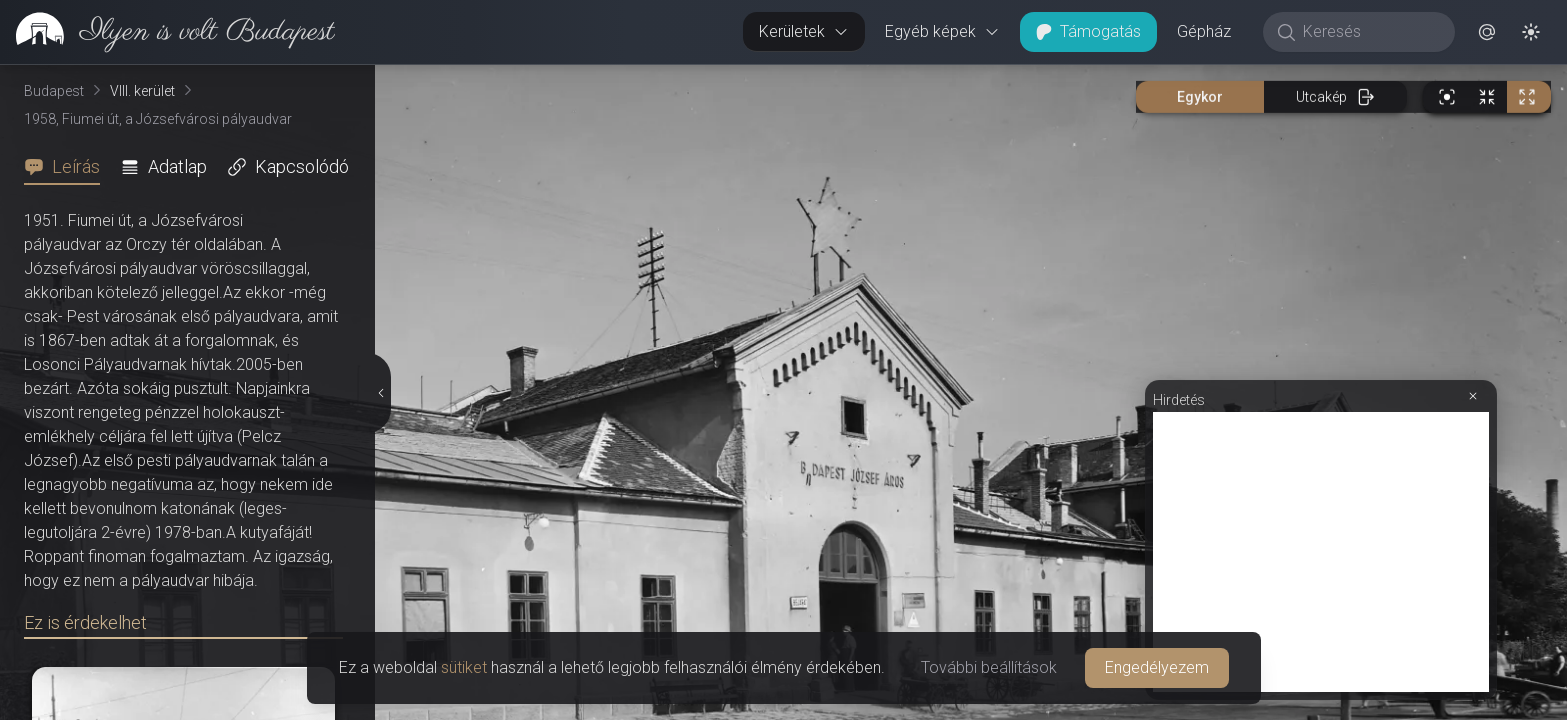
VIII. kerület (142, 91)
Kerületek (804, 31)
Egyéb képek (942, 31)
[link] (167, 32)
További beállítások (989, 667)
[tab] (68, 167)
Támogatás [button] (1088, 31)
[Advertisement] (1321, 552)
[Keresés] (1369, 32)
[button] (1487, 32)
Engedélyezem (1157, 667)
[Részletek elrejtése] (381, 393)
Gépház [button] (1204, 31)
